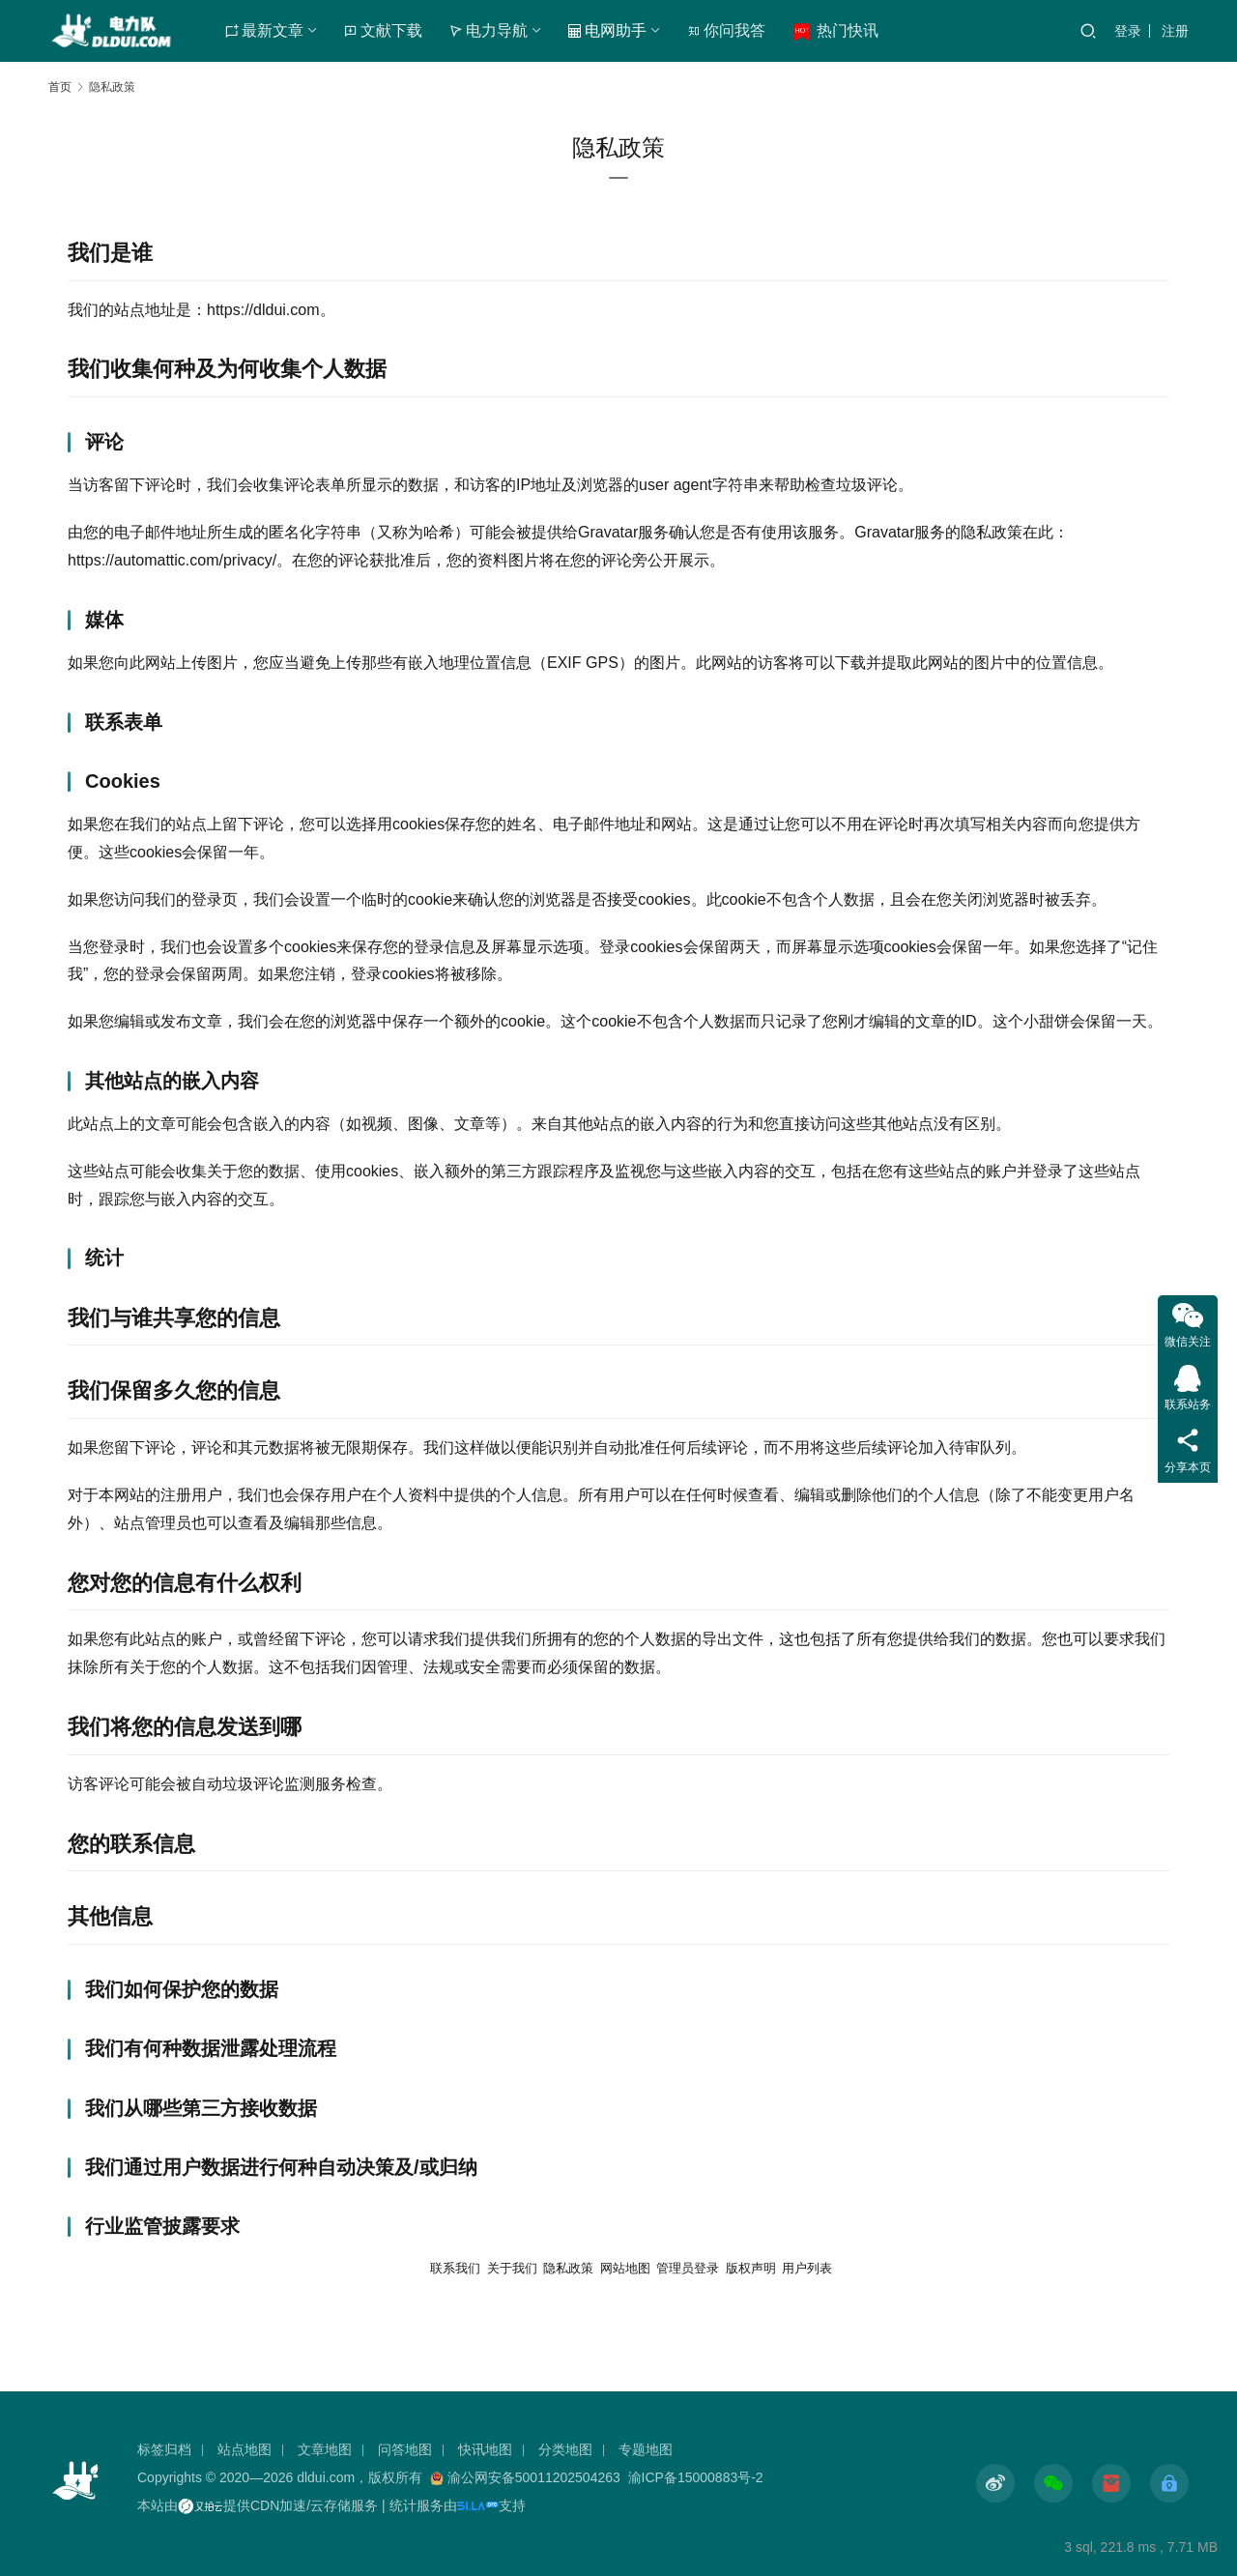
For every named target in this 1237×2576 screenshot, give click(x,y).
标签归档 (164, 2449)
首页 (60, 87)
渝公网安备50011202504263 (533, 2477)
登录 (1127, 31)
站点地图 (244, 2449)
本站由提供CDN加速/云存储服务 (257, 2505)
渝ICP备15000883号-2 (695, 2477)
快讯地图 (485, 2449)
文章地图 (325, 2449)
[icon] (995, 2483)
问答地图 (405, 2449)
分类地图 (565, 2449)
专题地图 (645, 2449)
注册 (1175, 31)
